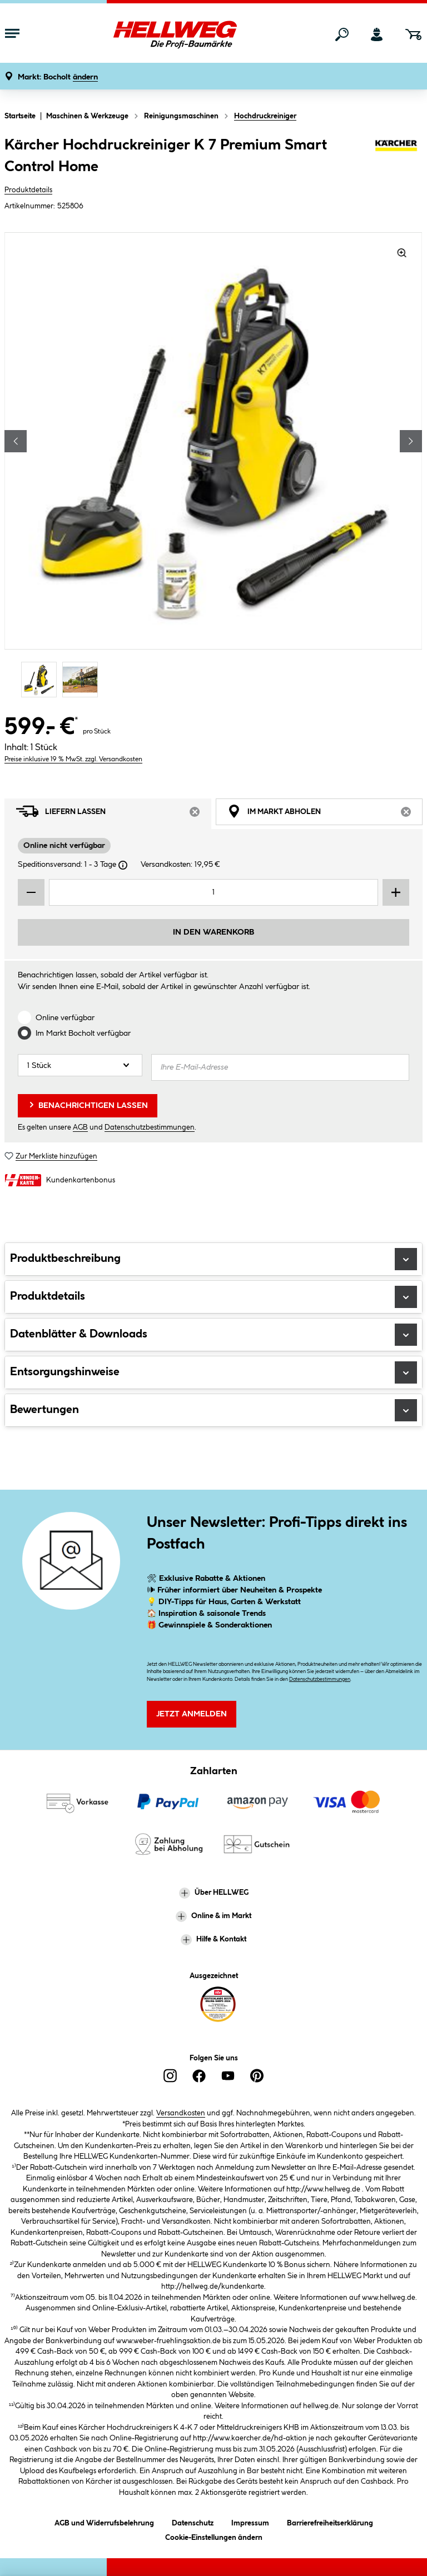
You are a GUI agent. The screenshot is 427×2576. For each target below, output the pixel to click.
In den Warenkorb (213, 932)
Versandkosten (180, 2113)
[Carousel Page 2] (82, 679)
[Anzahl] (80, 1065)
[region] (213, 466)
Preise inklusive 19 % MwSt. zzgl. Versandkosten (73, 759)
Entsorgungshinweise (213, 1372)
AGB (80, 1127)
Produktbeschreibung (213, 1259)
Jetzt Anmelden (191, 1714)
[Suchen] (342, 34)
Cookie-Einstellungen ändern (213, 2535)
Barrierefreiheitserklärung (330, 2521)
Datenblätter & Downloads (213, 1335)
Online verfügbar (65, 1018)
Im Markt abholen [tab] (325, 814)
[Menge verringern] (31, 892)
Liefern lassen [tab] (113, 814)
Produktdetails (28, 190)
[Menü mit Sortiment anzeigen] (12, 34)
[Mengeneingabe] (213, 892)
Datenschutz (193, 2521)
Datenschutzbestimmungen (150, 1127)
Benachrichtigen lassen (87, 1104)
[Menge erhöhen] (396, 892)
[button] (58, 77)
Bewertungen (213, 1410)
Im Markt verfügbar (83, 1033)
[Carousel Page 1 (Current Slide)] (41, 679)
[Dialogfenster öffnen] (122, 865)
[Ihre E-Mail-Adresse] (280, 1067)
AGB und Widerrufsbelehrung (104, 2521)
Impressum (250, 2521)
